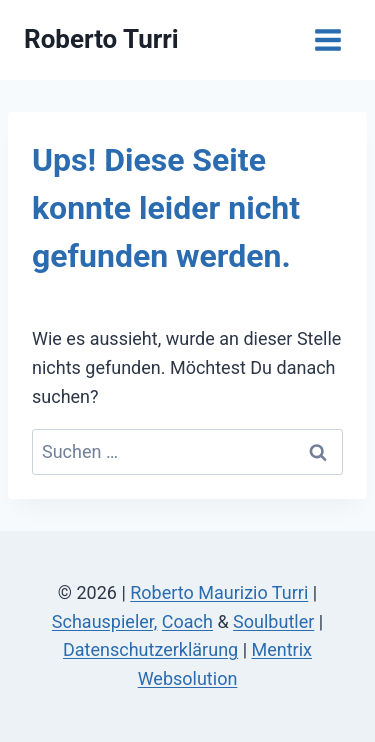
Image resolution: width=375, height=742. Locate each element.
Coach (187, 621)
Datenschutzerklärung (150, 649)
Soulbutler (273, 621)
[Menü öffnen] (327, 39)
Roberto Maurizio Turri (219, 592)
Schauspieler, (105, 621)
